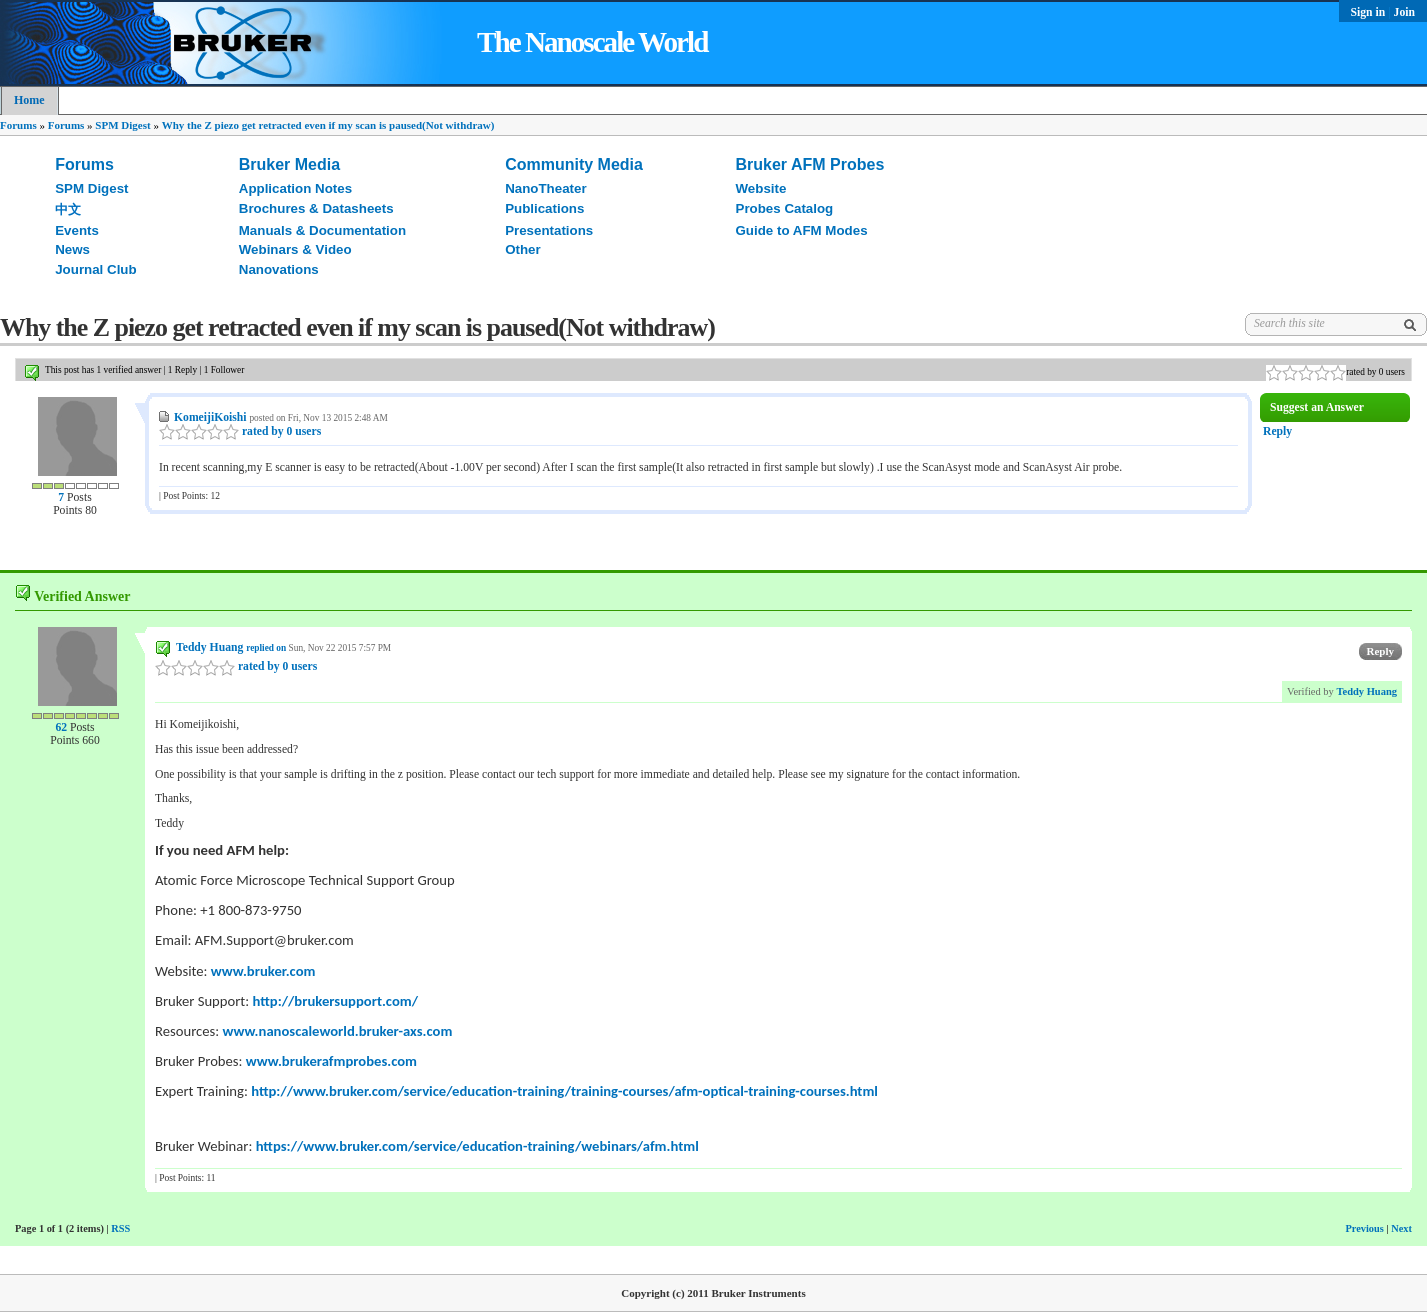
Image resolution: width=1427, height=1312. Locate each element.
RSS (120, 1228)
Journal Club (95, 269)
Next (1401, 1228)
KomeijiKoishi (210, 417)
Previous (1364, 1228)
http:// (272, 1091)
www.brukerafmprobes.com (331, 1061)
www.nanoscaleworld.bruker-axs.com (338, 1031)
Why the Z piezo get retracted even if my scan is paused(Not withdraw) (328, 125)
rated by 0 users (240, 431)
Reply (1277, 431)
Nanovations (279, 269)
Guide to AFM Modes (802, 230)
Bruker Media (289, 164)
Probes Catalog (785, 208)
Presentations (549, 230)
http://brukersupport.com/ (336, 1001)
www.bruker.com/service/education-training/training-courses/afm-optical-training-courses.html (585, 1091)
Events (77, 230)
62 (61, 727)
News (72, 249)
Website (761, 188)
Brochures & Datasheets (316, 208)
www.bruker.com (263, 971)
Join (1404, 12)
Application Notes (295, 188)
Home (29, 100)
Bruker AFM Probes (810, 164)
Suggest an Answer (1317, 407)
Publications (544, 208)
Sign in (1370, 12)
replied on (266, 648)
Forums (18, 125)
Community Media (574, 164)
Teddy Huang (209, 647)
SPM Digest (122, 125)
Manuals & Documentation (322, 230)
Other (523, 249)
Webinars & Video (295, 249)
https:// (280, 1146)
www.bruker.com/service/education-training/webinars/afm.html (501, 1146)
